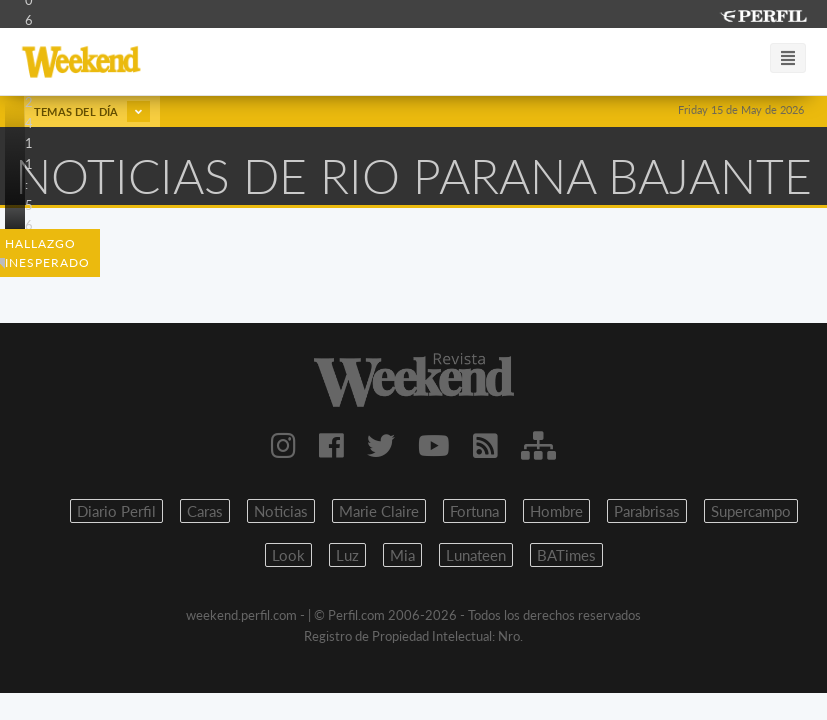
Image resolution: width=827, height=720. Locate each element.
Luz (347, 555)
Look (288, 555)
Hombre (556, 511)
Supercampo (751, 511)
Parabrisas (647, 511)
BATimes (566, 555)
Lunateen (476, 555)
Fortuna (474, 511)
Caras (205, 511)
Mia (402, 555)
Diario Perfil (116, 511)
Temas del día (92, 111)
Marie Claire (379, 511)
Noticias (281, 511)
